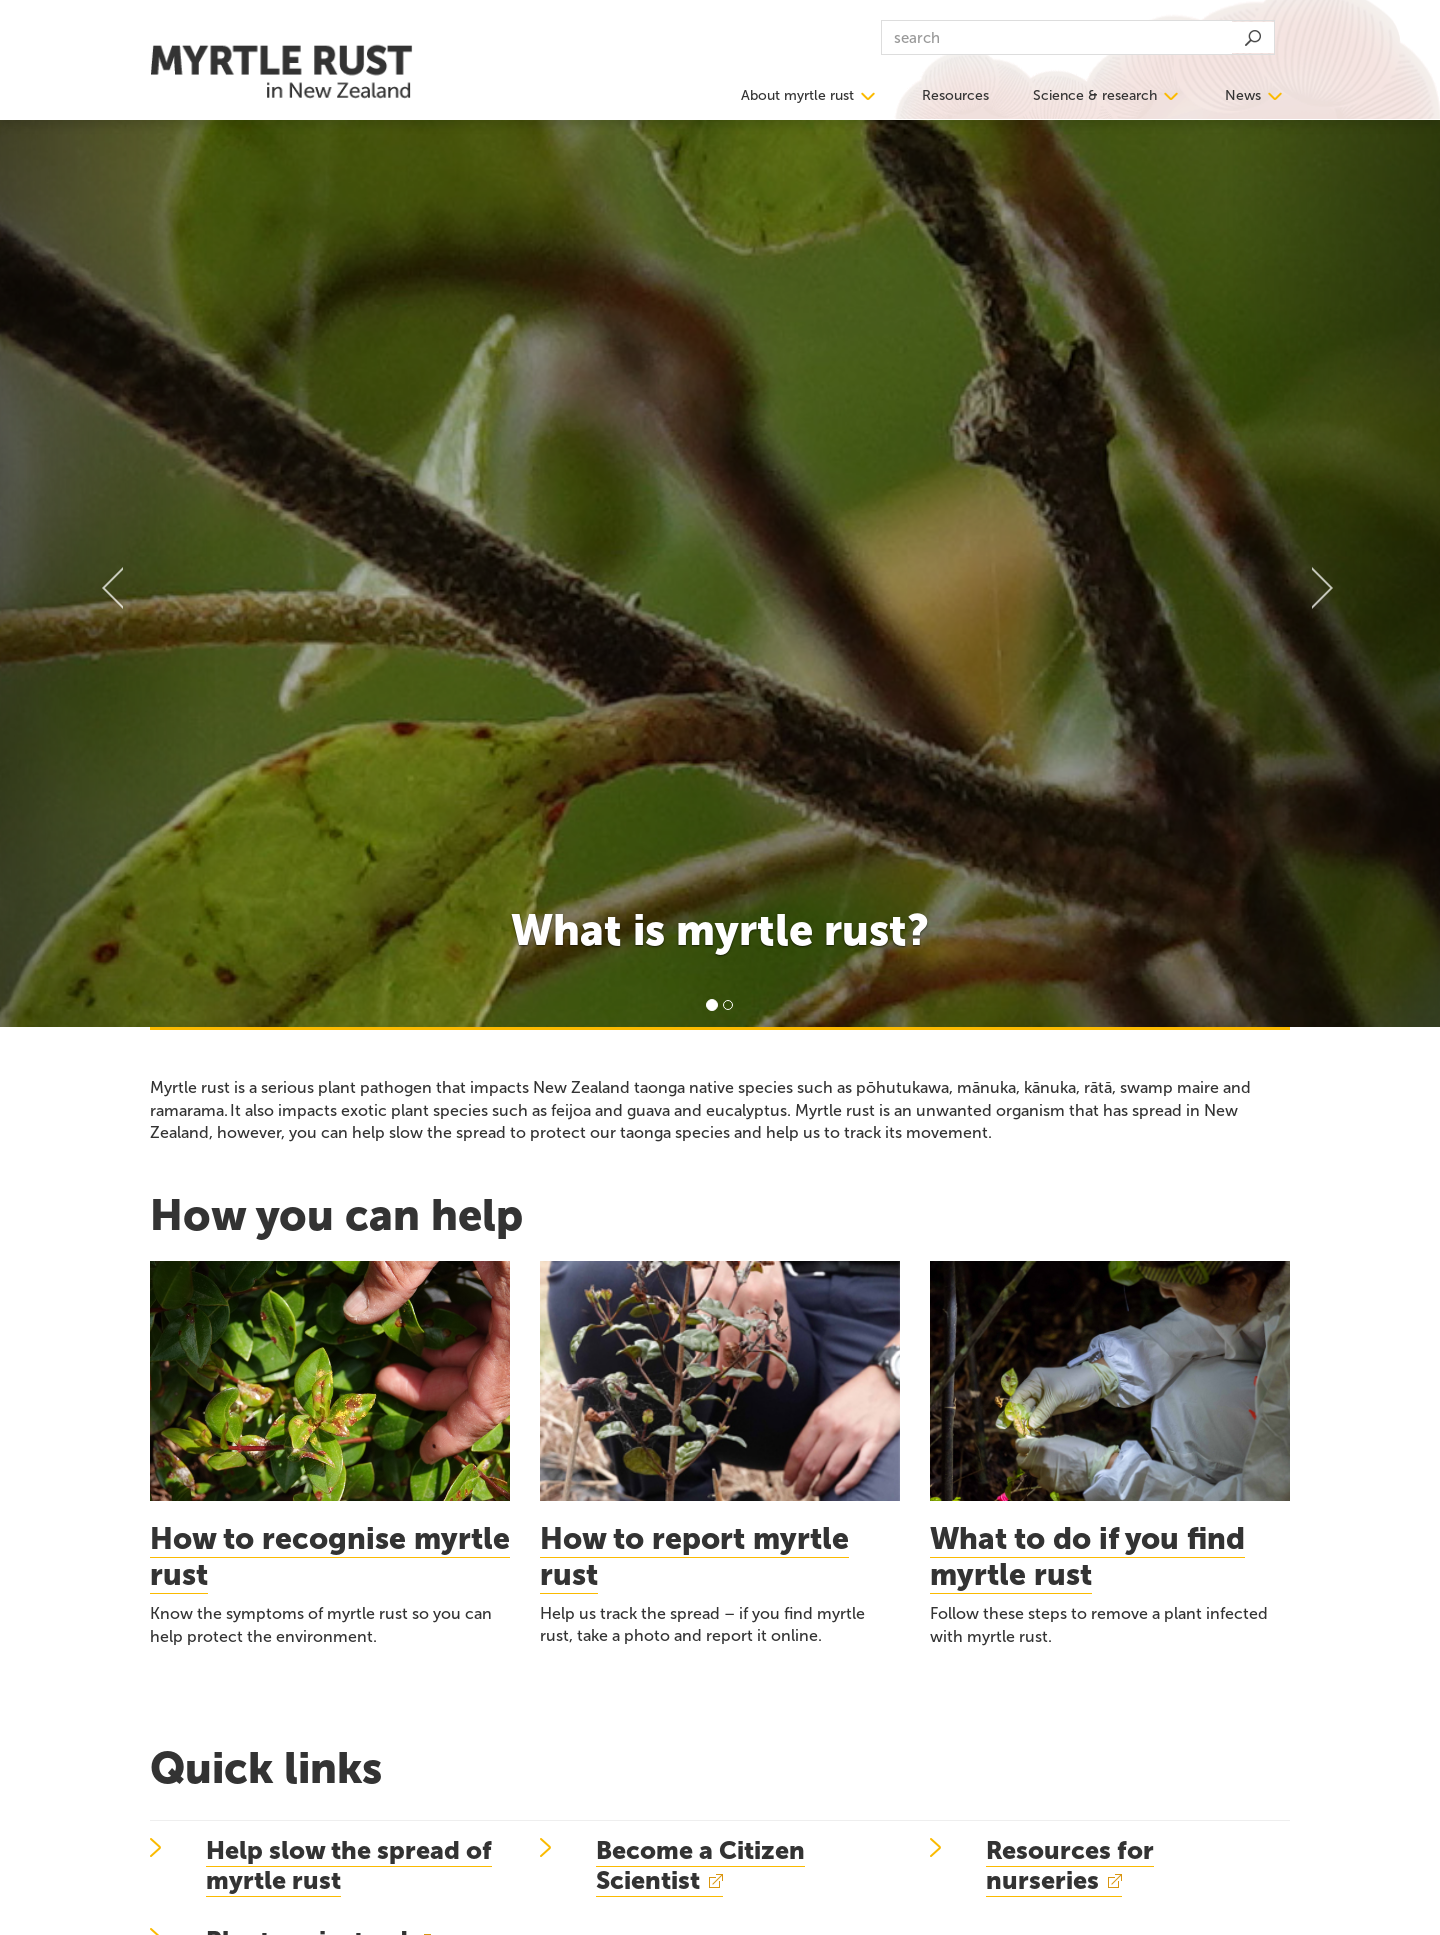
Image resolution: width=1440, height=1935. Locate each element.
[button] (108, 573)
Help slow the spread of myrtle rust (349, 1865)
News (1243, 95)
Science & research (1095, 95)
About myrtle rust (797, 95)
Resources (955, 95)
